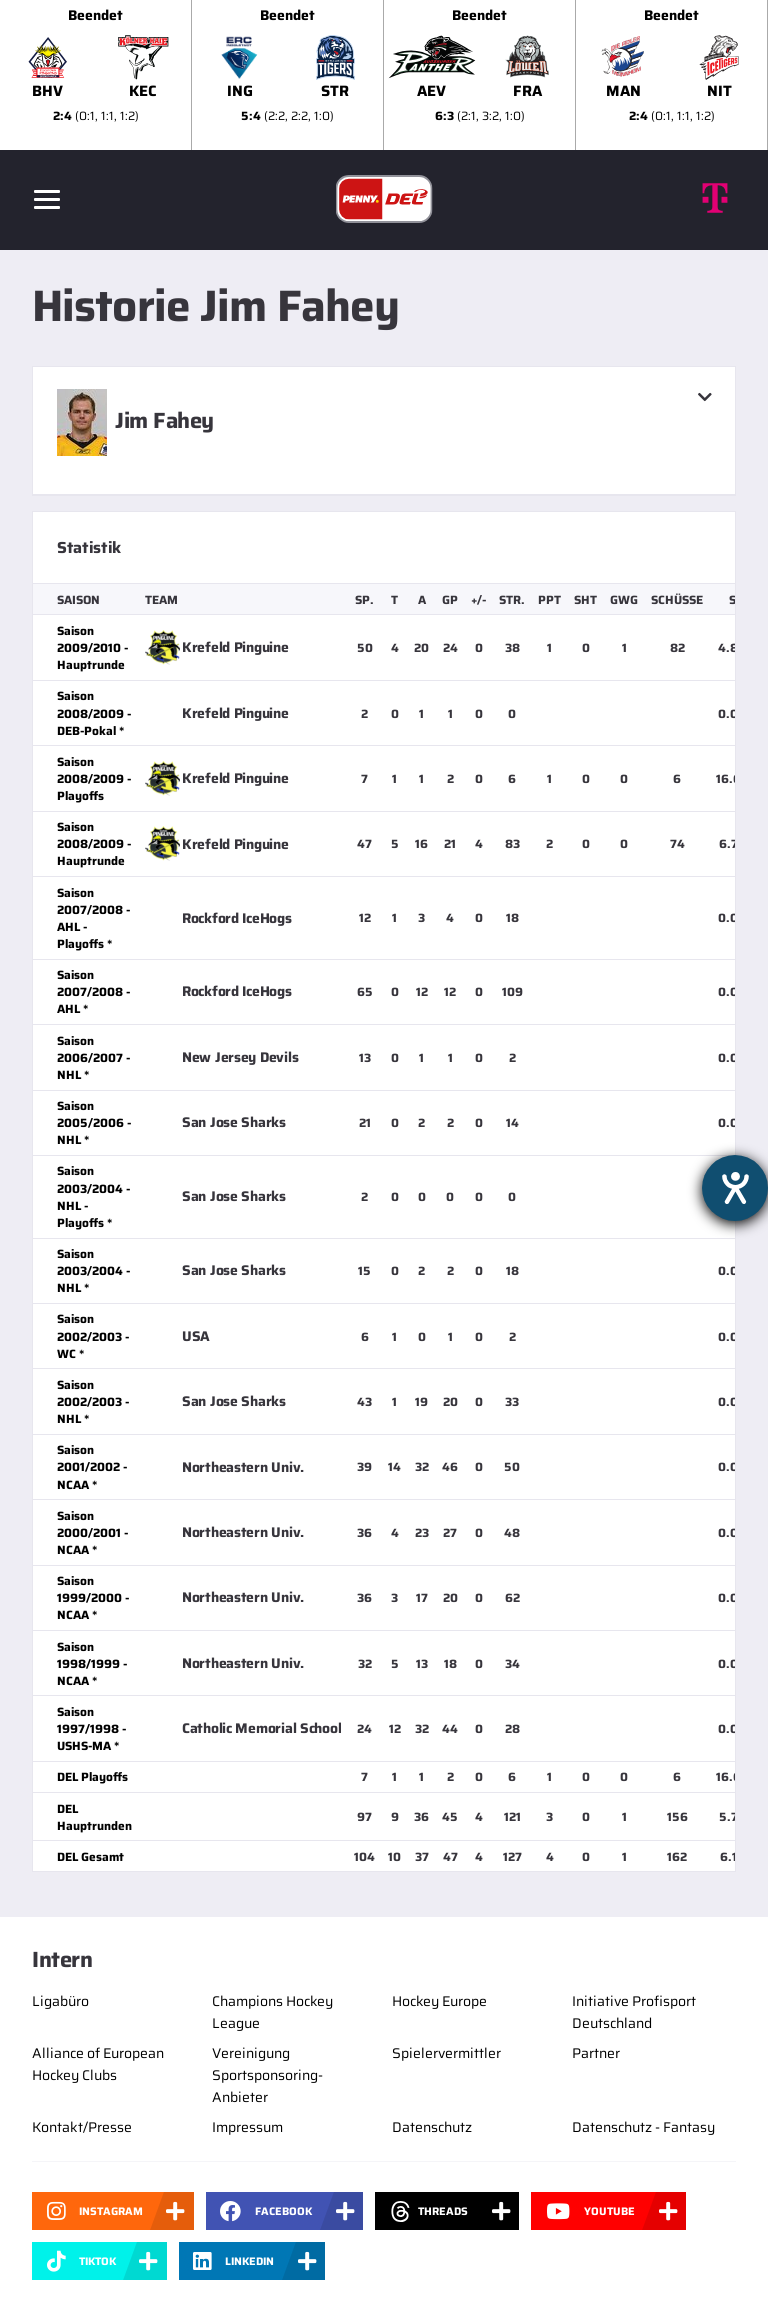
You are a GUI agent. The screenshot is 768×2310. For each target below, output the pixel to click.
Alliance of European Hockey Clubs (98, 2064)
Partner (596, 2053)
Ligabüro (60, 2001)
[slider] (384, 75)
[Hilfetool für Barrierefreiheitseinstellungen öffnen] (735, 1188)
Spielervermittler (446, 2053)
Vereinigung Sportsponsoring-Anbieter (267, 2075)
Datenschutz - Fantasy (643, 2127)
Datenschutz (432, 2127)
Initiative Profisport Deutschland (634, 2012)
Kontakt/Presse (82, 2127)
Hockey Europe (439, 2001)
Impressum (247, 2127)
